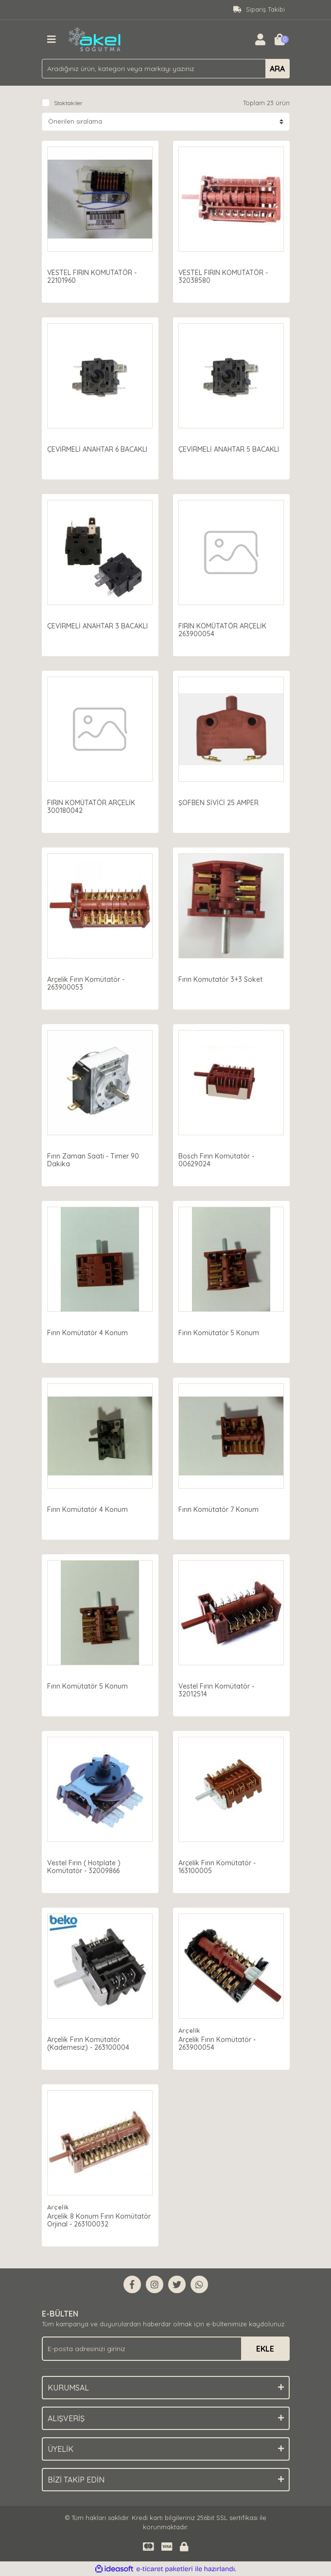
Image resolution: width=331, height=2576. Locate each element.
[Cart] (280, 39)
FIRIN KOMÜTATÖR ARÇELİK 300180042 (93, 805)
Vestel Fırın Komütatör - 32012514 (218, 1688)
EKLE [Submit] (265, 2349)
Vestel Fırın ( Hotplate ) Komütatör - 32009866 (85, 1865)
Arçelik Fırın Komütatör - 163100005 (219, 1865)
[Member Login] (260, 39)
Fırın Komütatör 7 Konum (220, 1508)
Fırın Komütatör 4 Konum (89, 1331)
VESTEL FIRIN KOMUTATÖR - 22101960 (94, 275)
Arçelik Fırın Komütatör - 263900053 (87, 982)
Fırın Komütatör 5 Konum (220, 1331)
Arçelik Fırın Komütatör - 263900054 (219, 2042)
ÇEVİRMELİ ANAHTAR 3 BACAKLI (99, 624)
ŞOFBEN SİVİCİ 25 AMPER (220, 801)
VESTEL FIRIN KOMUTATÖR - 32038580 (225, 275)
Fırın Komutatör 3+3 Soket (222, 978)
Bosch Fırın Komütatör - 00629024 (218, 1158)
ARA (277, 69)
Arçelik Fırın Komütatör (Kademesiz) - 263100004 (90, 2042)
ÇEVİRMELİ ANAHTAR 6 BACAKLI (99, 447)
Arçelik (191, 2029)
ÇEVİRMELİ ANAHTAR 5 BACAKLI (230, 447)
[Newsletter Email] (166, 2349)
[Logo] (95, 38)
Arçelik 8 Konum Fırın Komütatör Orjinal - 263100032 (98, 2218)
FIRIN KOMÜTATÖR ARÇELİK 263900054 (224, 628)
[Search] (166, 68)
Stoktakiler (68, 103)
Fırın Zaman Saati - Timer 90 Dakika (95, 1158)
